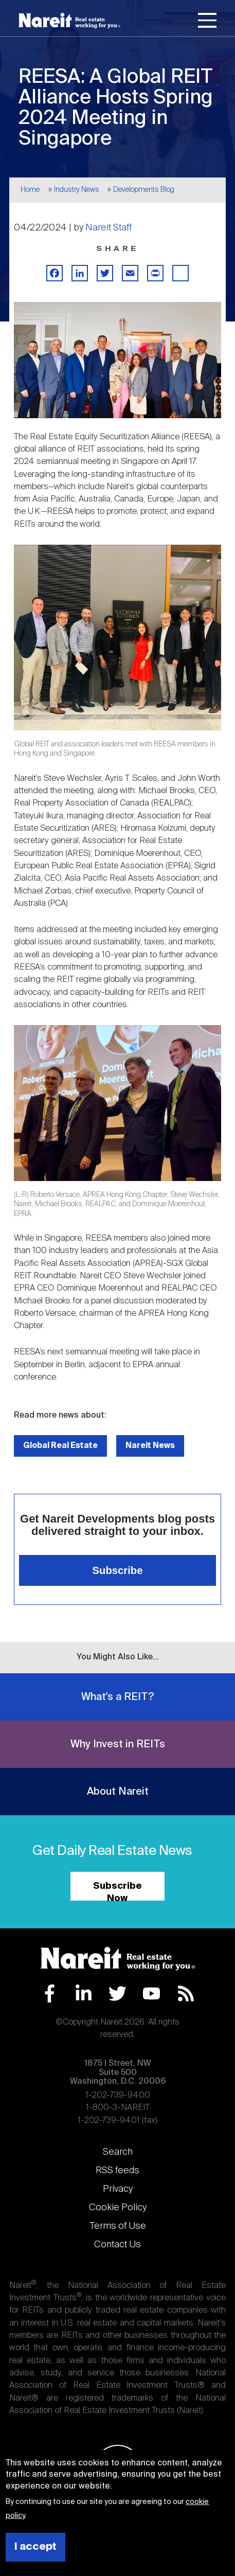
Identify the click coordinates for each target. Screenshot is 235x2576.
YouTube (151, 1993)
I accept (35, 2547)
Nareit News (150, 1446)
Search (118, 2152)
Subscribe (118, 1570)
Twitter (117, 1993)
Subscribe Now (117, 1891)
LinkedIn (84, 1993)
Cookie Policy (118, 2207)
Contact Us (117, 2244)
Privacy (118, 2189)
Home (30, 189)
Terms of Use (117, 2226)
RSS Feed (186, 1993)
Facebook (50, 1993)
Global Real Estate (60, 1446)
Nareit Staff (108, 227)
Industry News (76, 189)
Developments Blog (143, 189)
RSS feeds (117, 2170)
